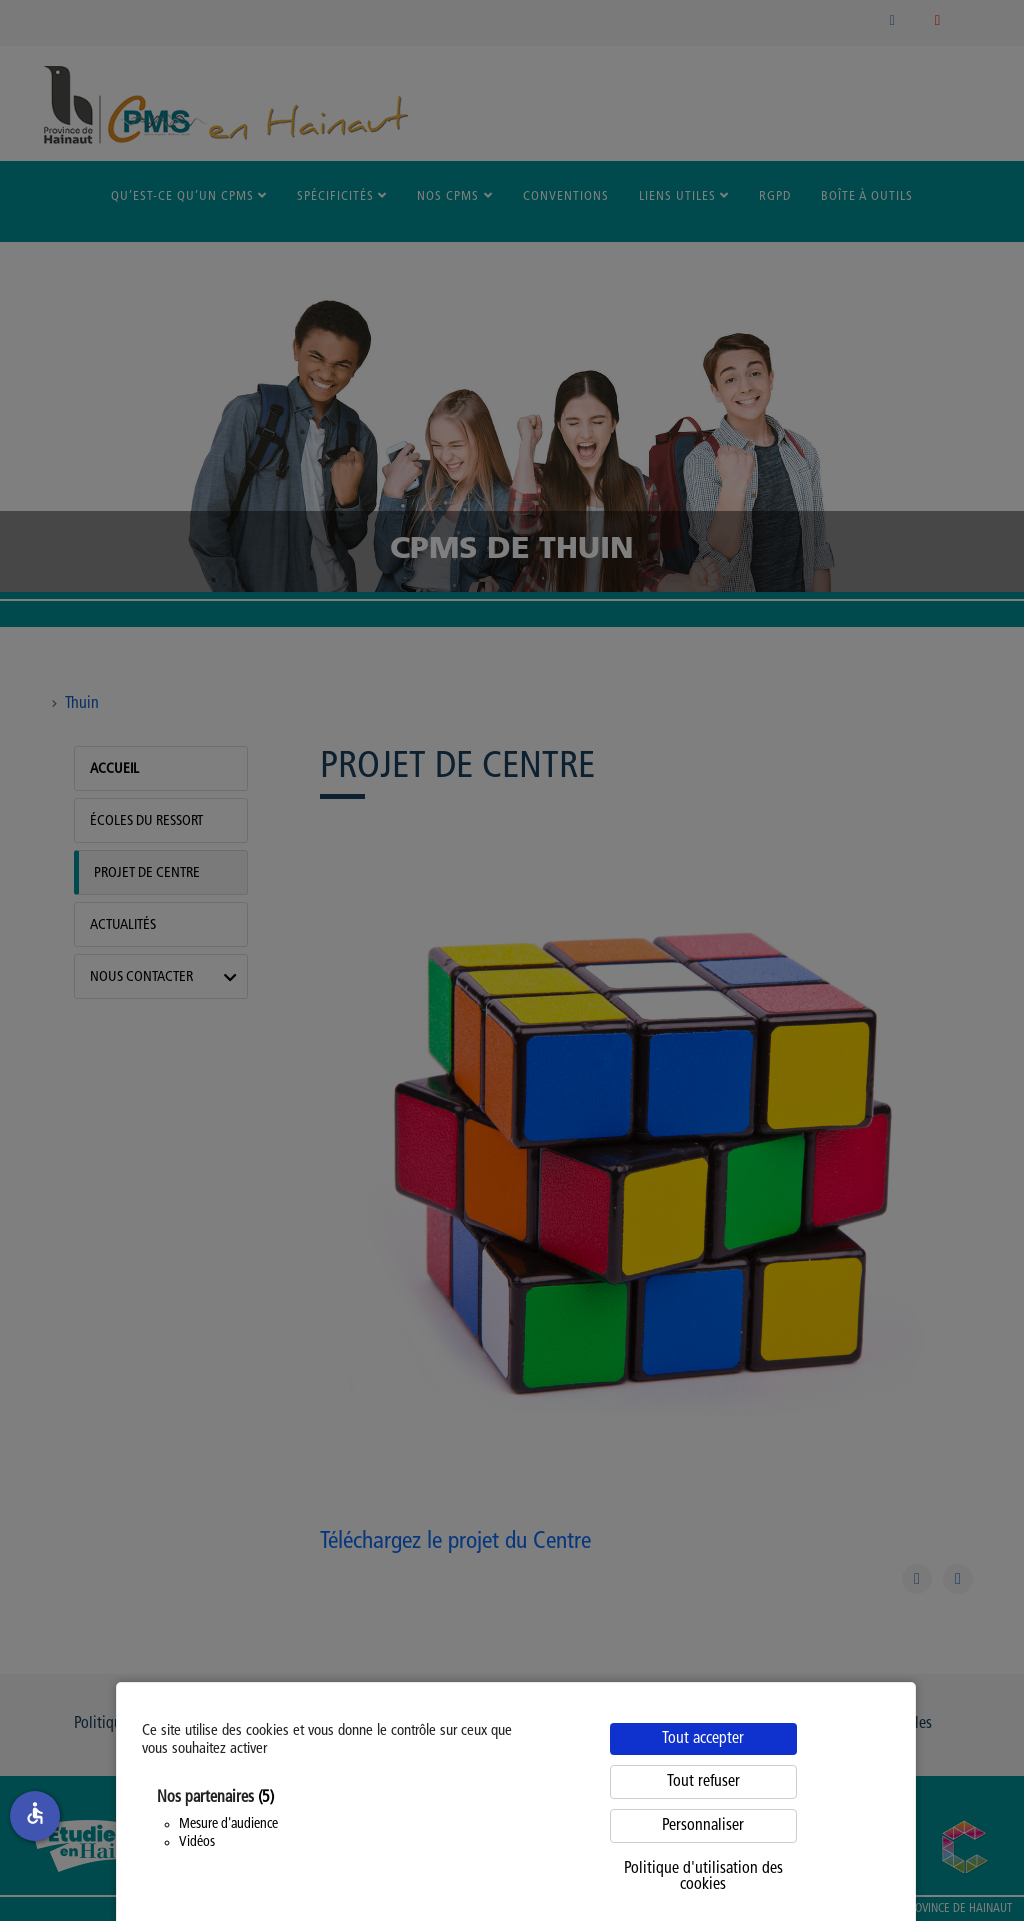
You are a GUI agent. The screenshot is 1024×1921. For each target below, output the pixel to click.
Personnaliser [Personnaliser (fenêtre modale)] (703, 1826)
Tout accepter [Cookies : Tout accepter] (703, 1739)
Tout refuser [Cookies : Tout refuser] (703, 1782)
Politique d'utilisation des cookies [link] (703, 1877)
